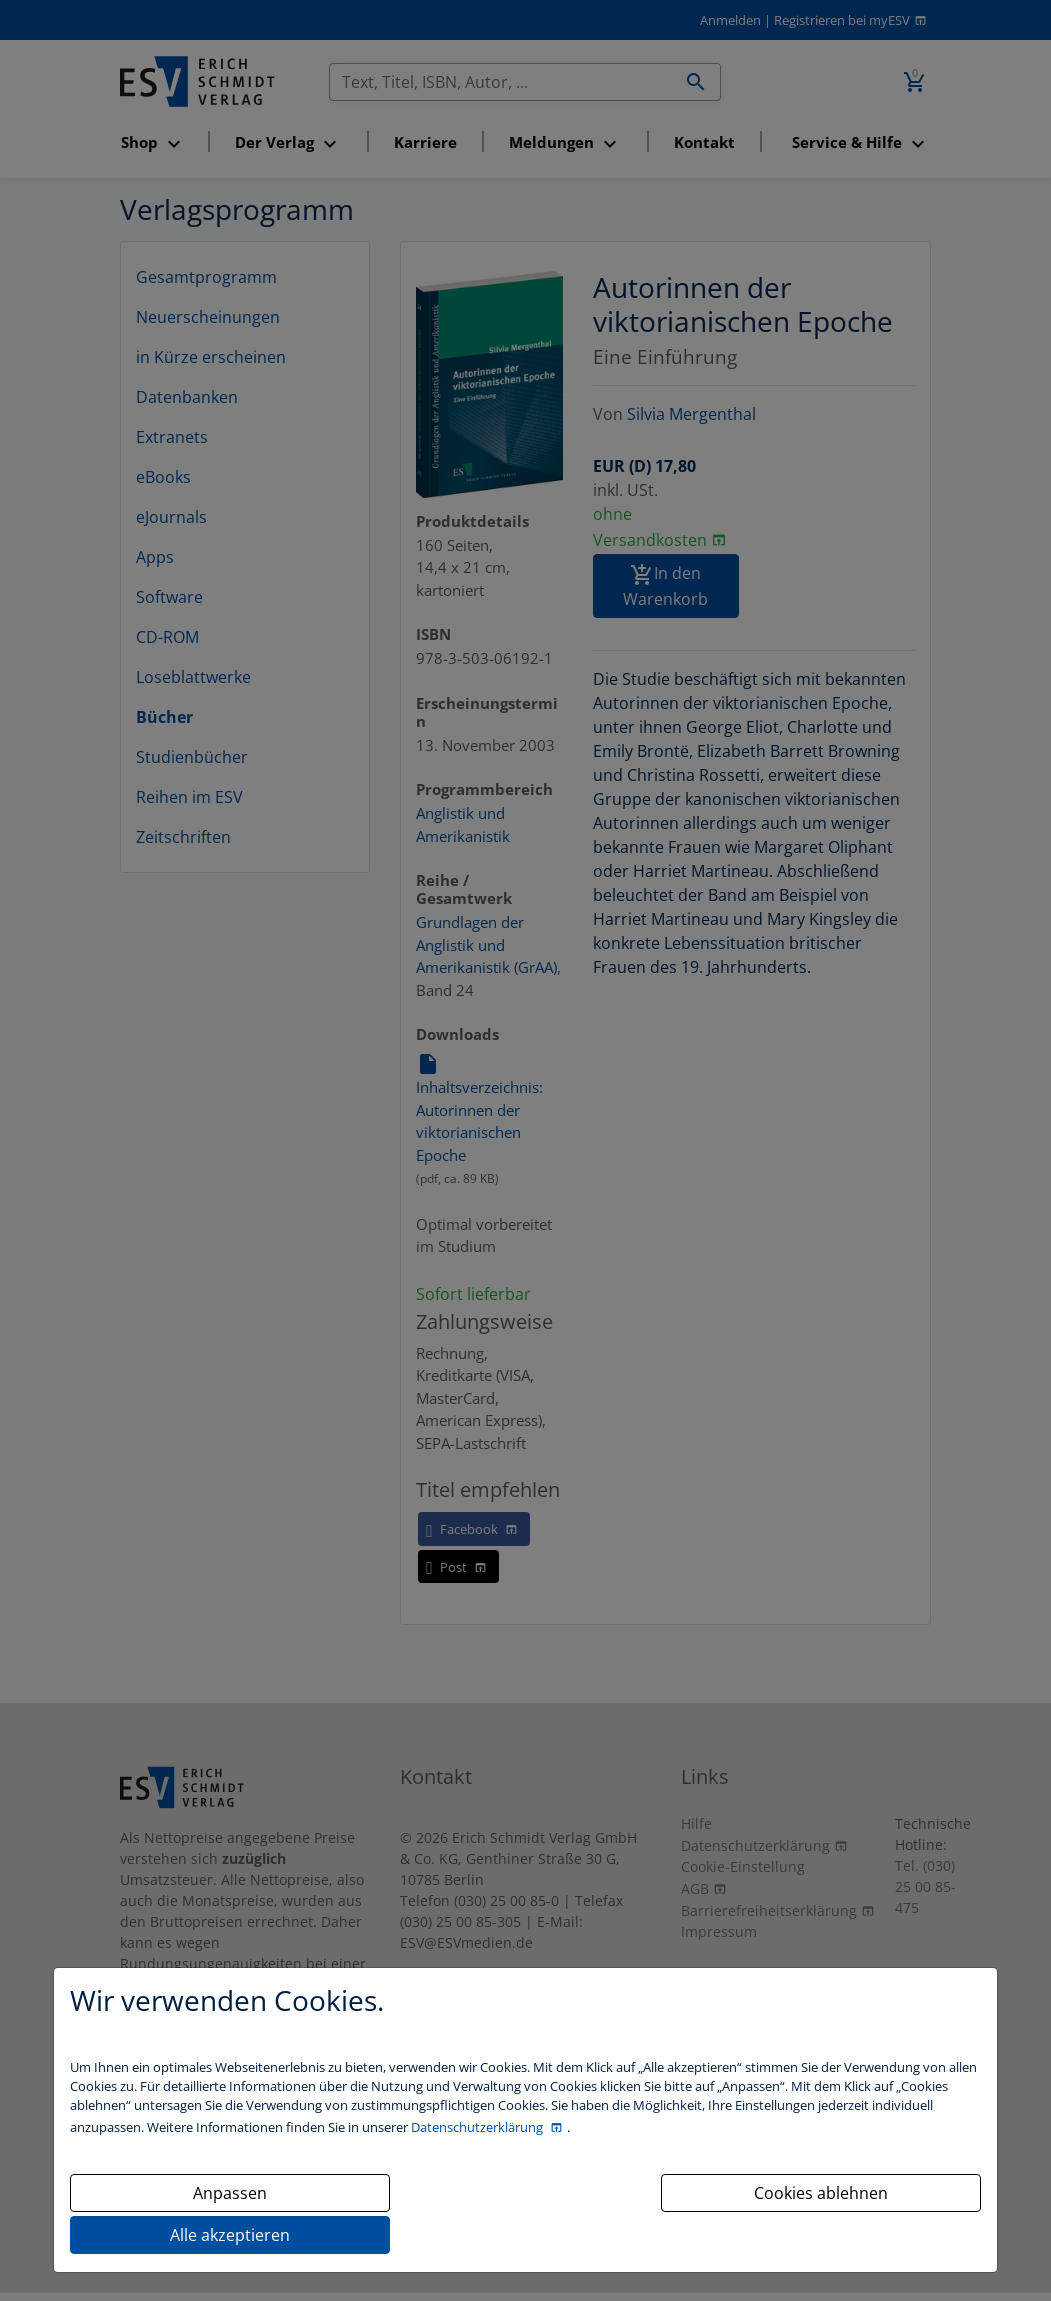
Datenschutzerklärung (478, 2127)
